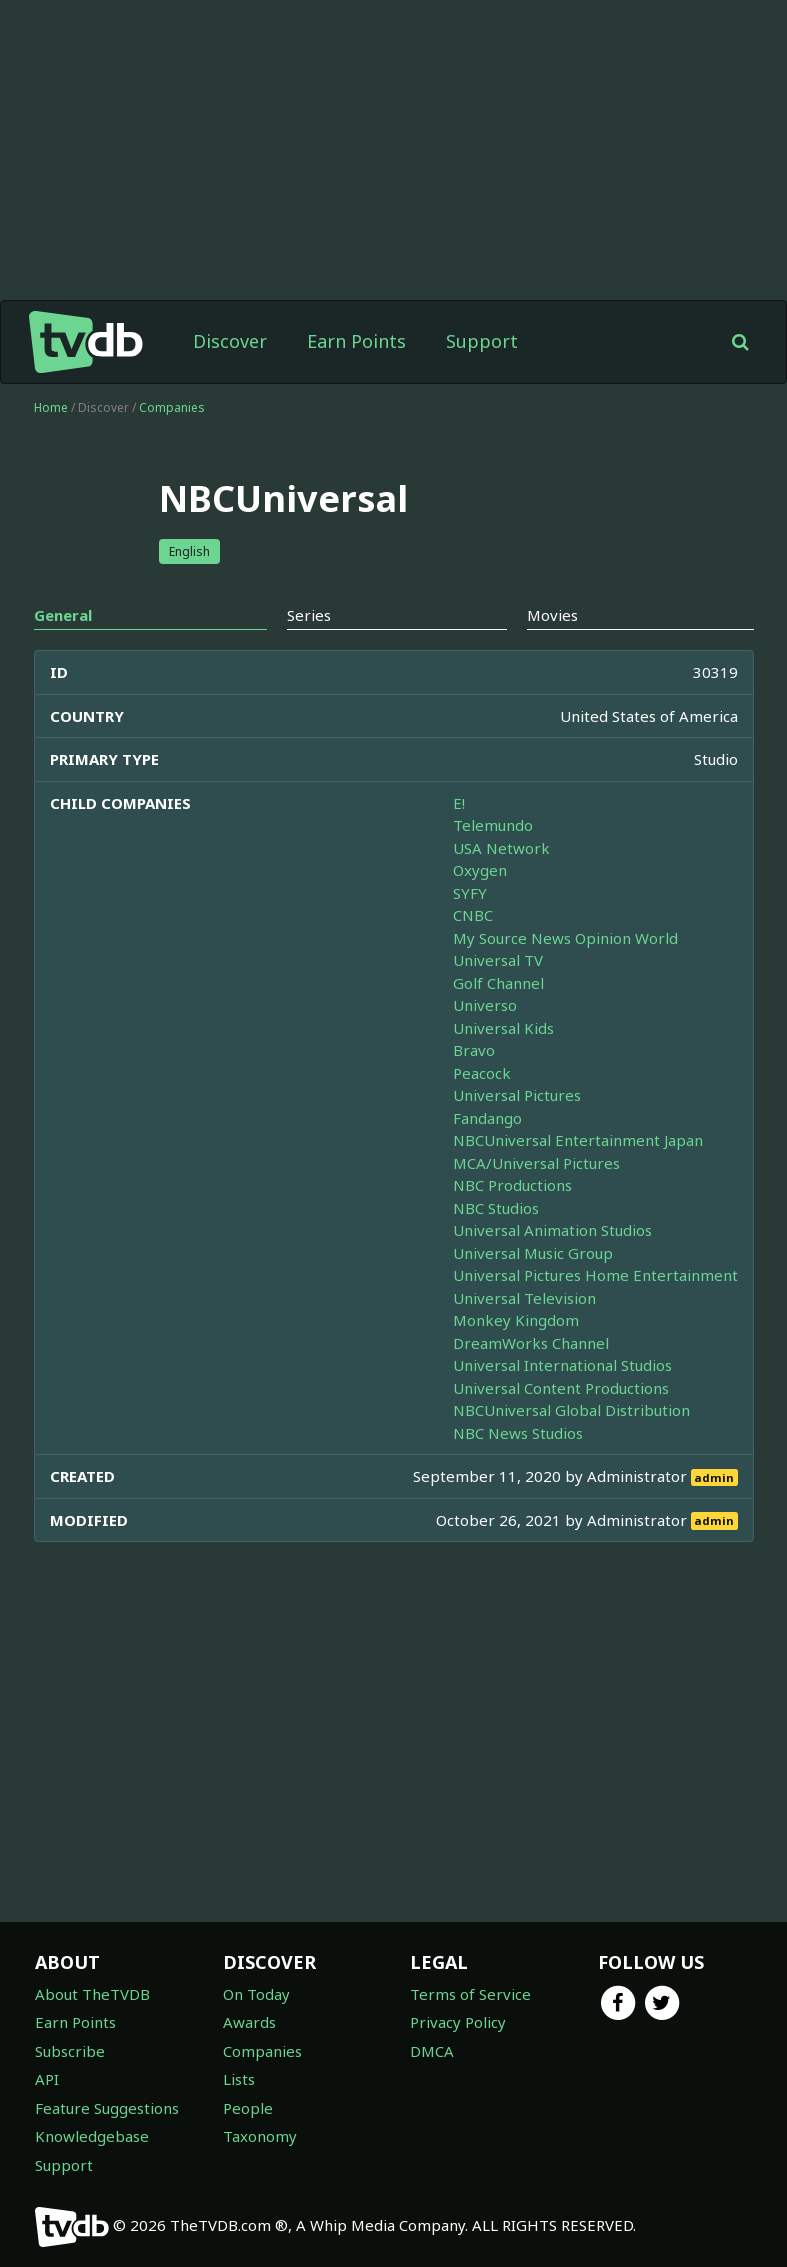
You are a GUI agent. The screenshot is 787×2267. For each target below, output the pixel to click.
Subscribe (70, 2051)
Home (51, 407)
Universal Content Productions (561, 1388)
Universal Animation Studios (552, 1230)
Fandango (487, 1118)
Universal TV (498, 960)
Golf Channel (498, 983)
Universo (485, 1005)
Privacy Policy (458, 2022)
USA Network (501, 848)
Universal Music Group (533, 1253)
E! (459, 803)
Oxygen (480, 870)
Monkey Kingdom (516, 1320)
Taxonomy (260, 2136)
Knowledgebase (92, 2136)
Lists (239, 2079)
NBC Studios (496, 1208)
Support (482, 341)
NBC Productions (512, 1185)
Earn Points (356, 341)
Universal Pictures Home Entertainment (595, 1275)
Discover (230, 341)
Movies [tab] (552, 615)
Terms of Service (470, 1994)
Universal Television (524, 1298)
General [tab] (63, 615)
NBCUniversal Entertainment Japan (578, 1140)
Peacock (482, 1073)
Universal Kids (503, 1028)
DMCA (432, 2051)
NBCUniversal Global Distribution (571, 1410)
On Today (256, 1994)
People (248, 2108)
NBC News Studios (518, 1433)
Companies (172, 407)
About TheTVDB (92, 1994)
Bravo (474, 1050)
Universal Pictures (517, 1095)
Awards (249, 2022)
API (47, 2079)
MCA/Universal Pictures (536, 1163)
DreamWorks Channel (531, 1343)
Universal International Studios (562, 1365)
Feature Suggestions (107, 2108)
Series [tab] (309, 615)
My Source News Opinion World (565, 938)
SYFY (470, 893)
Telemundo (493, 825)
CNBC (473, 915)
